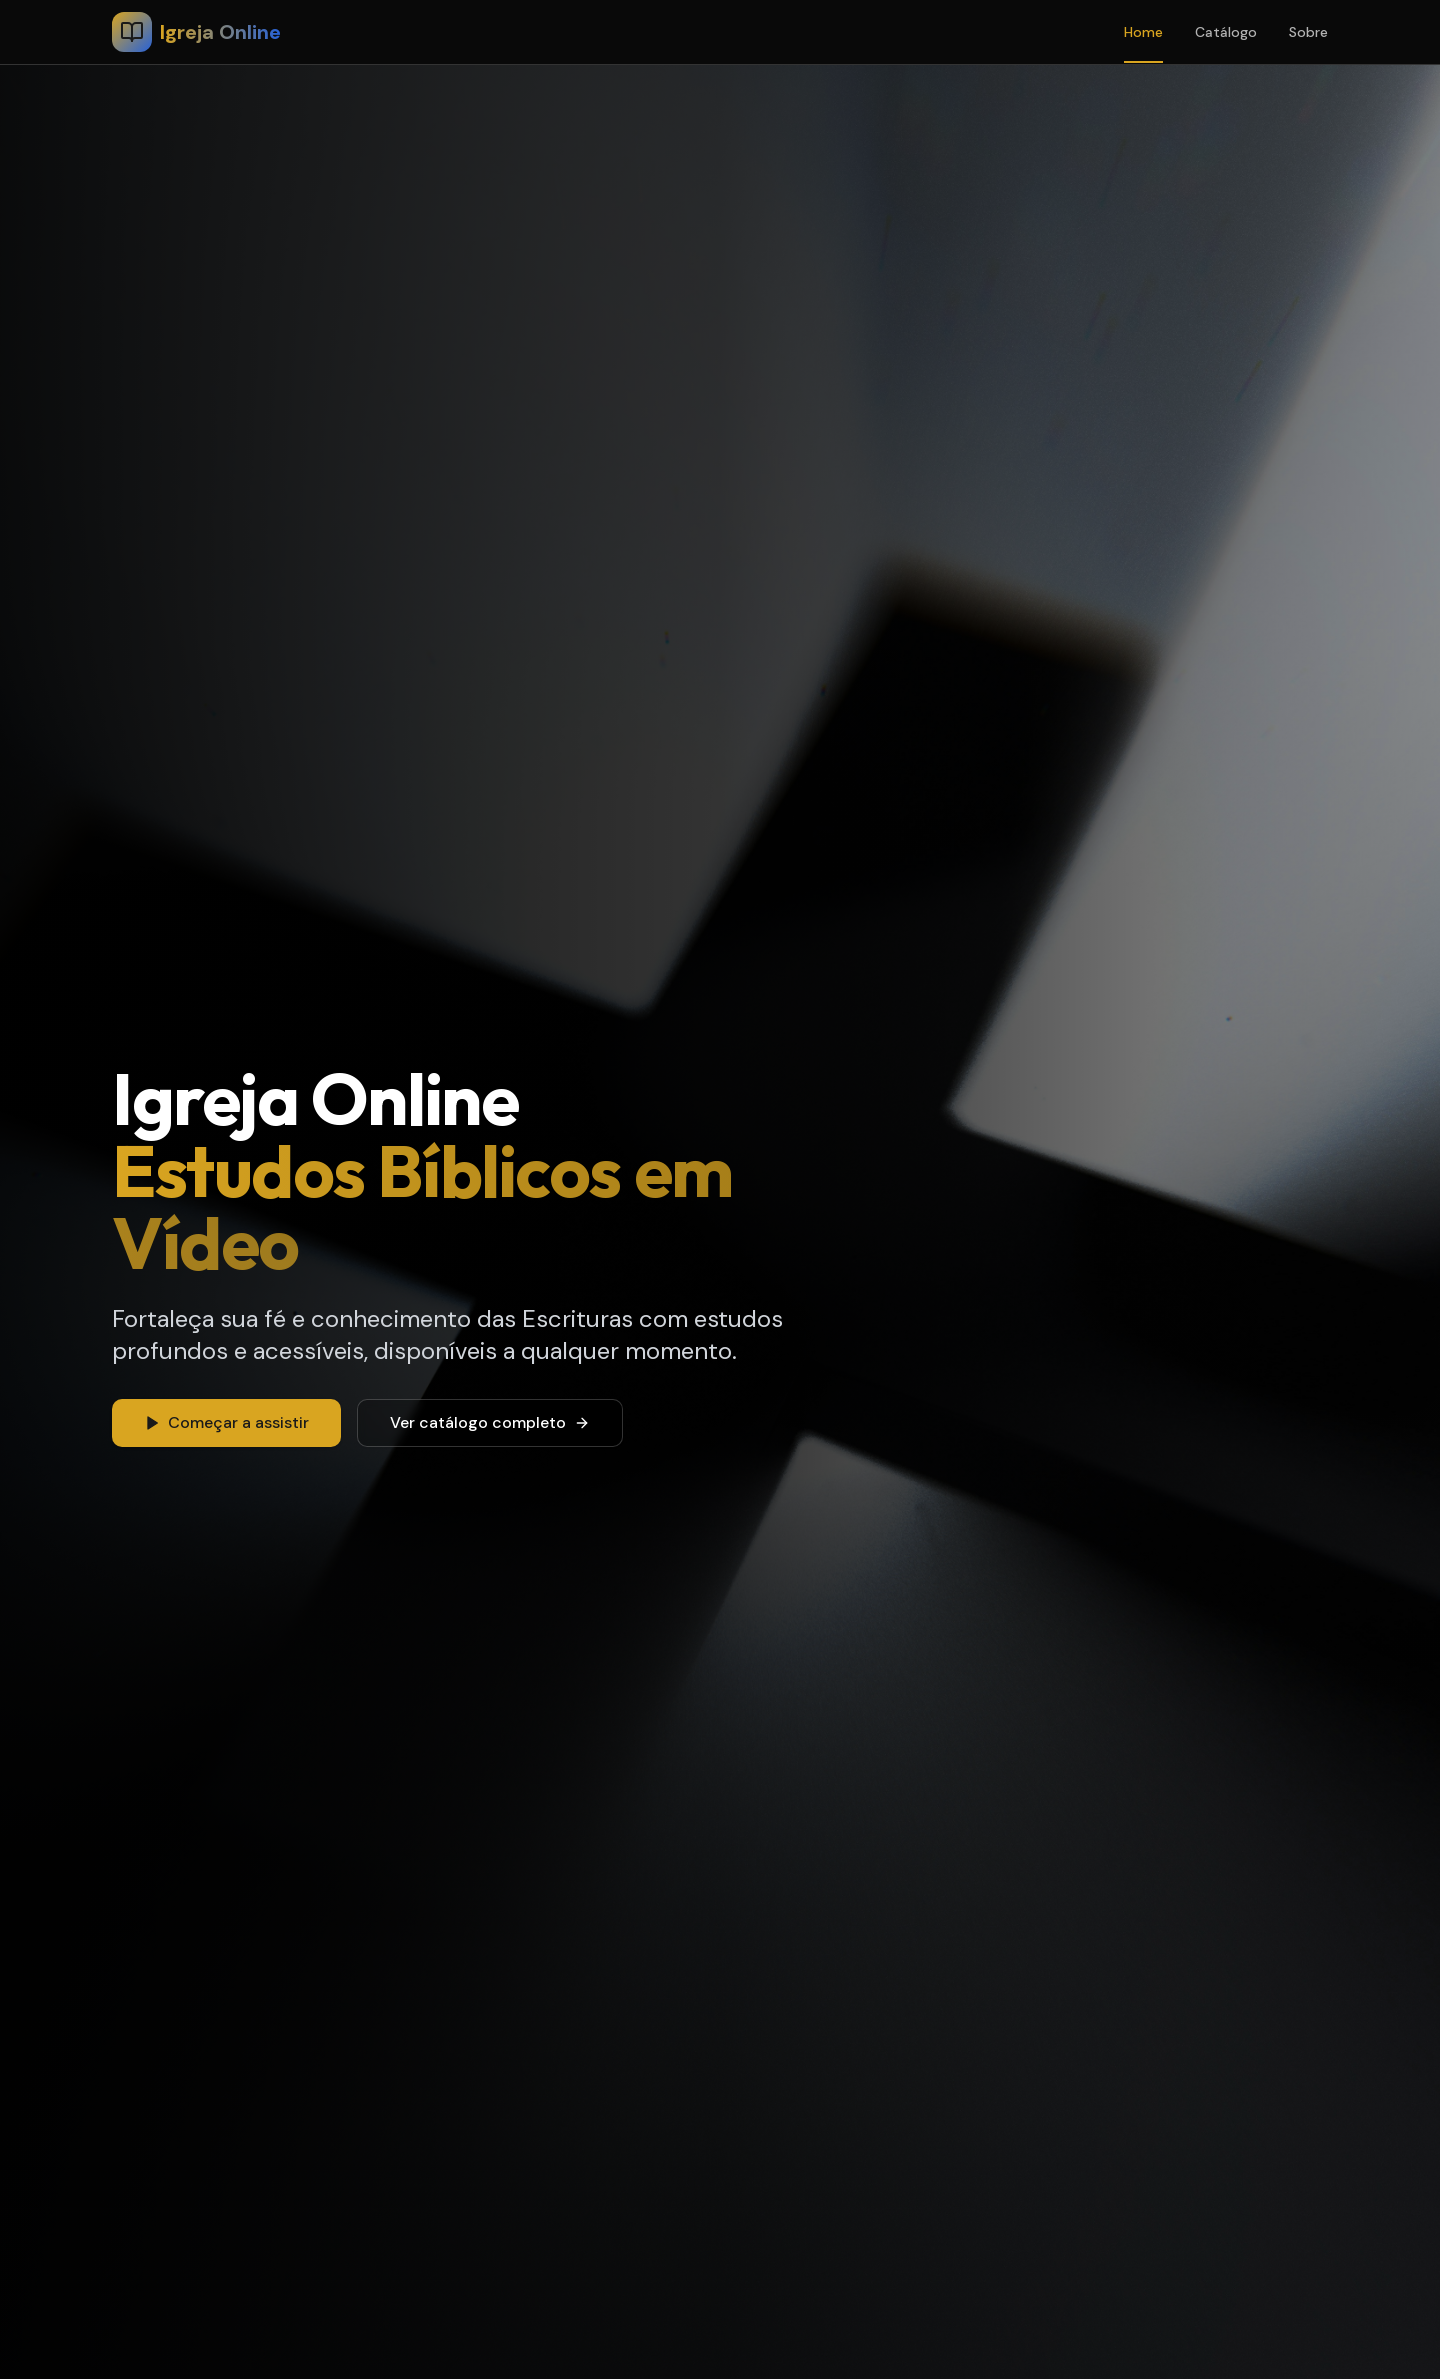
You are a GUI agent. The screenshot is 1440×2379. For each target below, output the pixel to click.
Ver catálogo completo (490, 1422)
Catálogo (1226, 32)
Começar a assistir (226, 1422)
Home (1143, 32)
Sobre (1308, 32)
